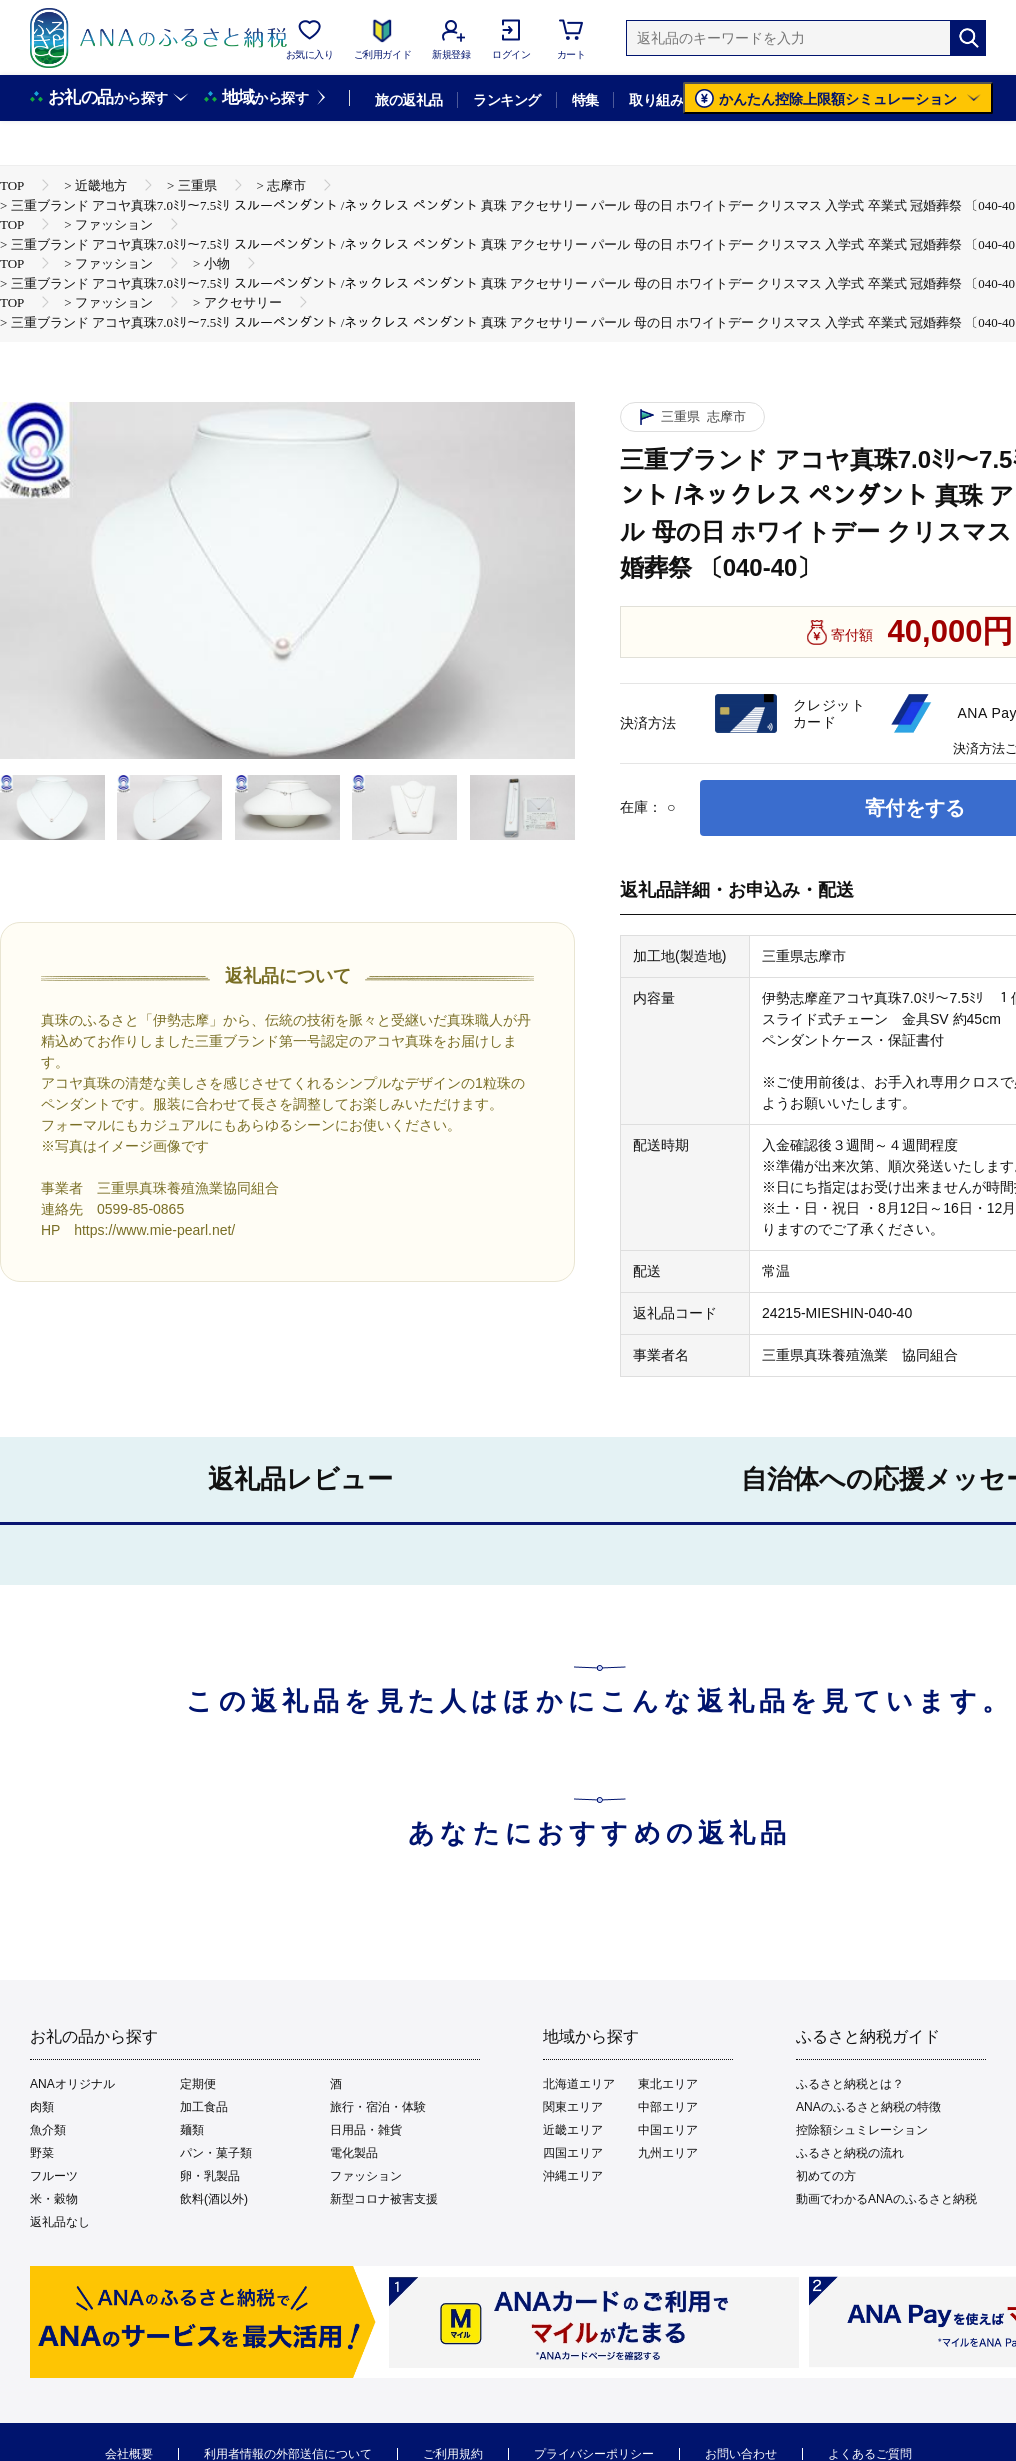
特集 (585, 100)
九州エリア (668, 2153)
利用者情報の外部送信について (288, 2454)
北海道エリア (579, 2084)
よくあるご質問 (870, 2454)
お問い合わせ (741, 2454)
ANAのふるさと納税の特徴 (868, 2107)
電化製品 (354, 2153)
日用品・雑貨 (366, 2130)
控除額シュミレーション (862, 2130)
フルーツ (54, 2176)
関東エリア (573, 2107)
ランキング (506, 100)
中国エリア (668, 2130)
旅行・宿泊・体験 (378, 2107)
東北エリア (668, 2084)
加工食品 (204, 2107)
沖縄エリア (573, 2176)
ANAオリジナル (72, 2084)
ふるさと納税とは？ (850, 2084)
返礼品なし (60, 2222)
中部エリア (668, 2107)
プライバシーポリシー (594, 2454)
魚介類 (48, 2130)
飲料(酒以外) (214, 2199)
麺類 (192, 2130)
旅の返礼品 (408, 100)
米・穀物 (54, 2199)
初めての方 (826, 2176)
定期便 (198, 2084)
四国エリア (573, 2153)
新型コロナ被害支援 (384, 2199)
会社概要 (129, 2454)
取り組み (656, 100)
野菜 (42, 2153)
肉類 (42, 2107)
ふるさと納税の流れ (850, 2153)
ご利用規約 (453, 2454)
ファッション (366, 2176)
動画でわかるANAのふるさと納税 (886, 2199)
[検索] (968, 38)
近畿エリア (573, 2130)
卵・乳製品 (210, 2176)
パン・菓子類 (216, 2153)
